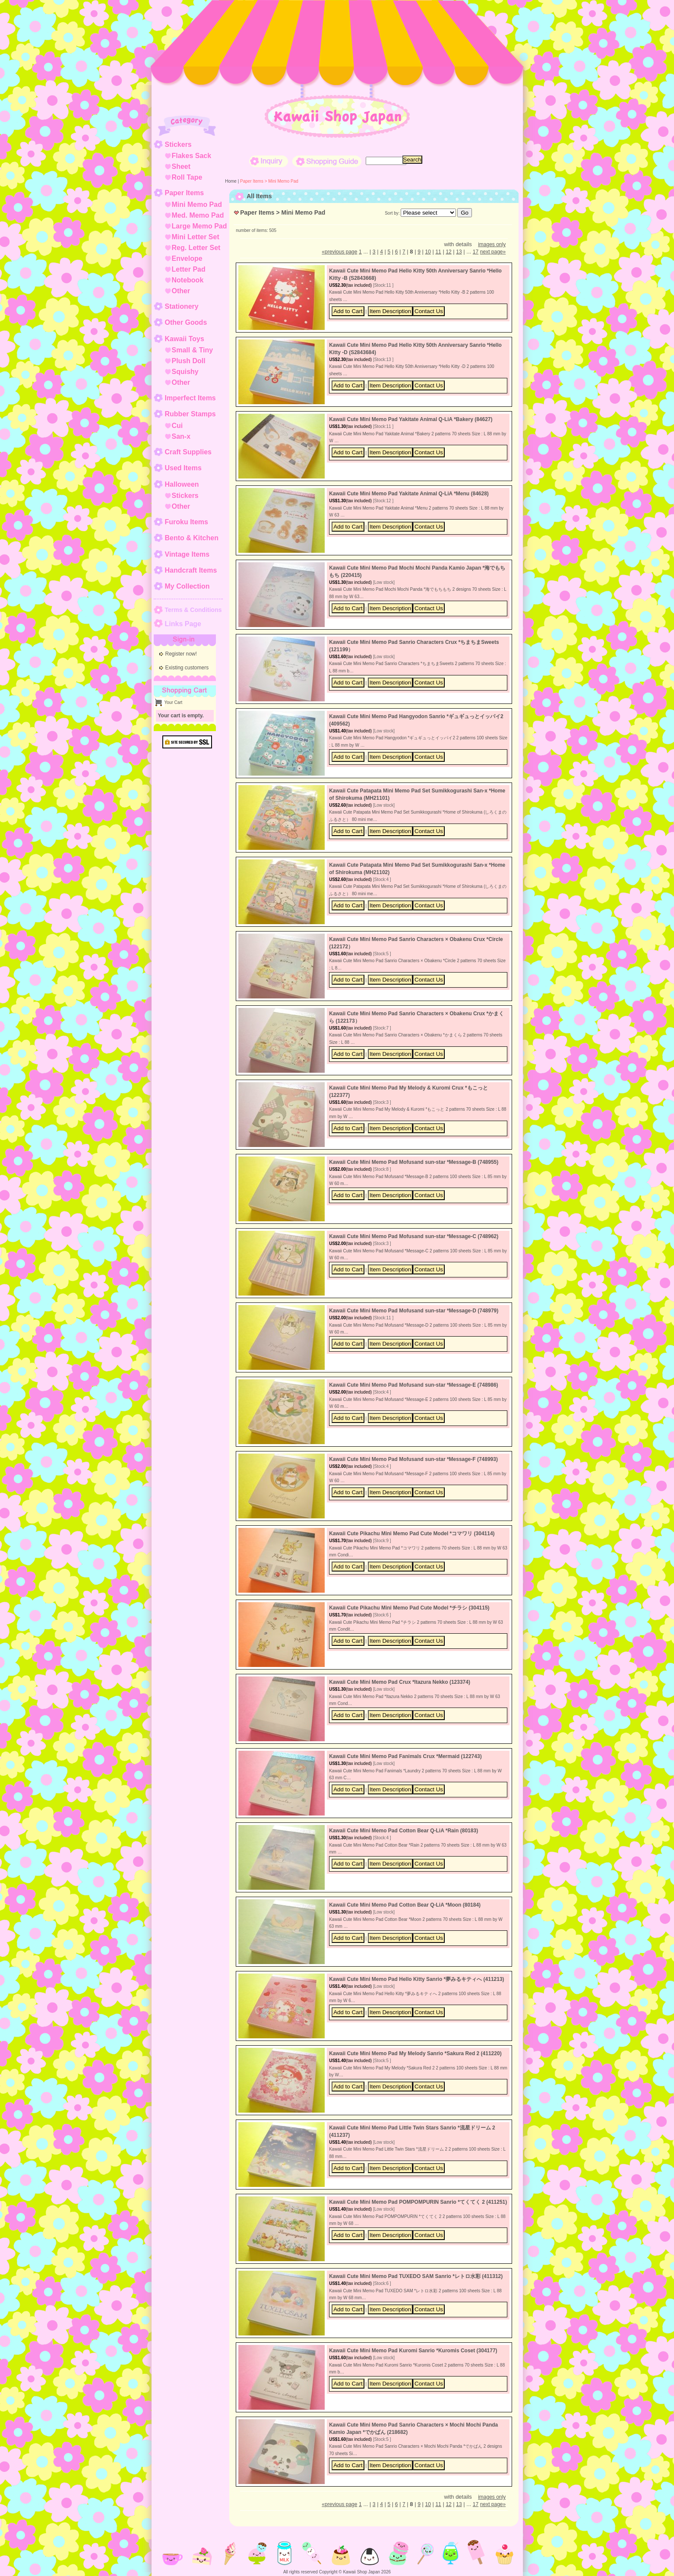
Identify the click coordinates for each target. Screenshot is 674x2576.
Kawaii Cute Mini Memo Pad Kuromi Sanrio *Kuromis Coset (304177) (413, 2351)
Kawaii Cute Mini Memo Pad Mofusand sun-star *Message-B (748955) (413, 1162)
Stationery (182, 306)
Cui (177, 425)
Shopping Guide (326, 161)
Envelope (187, 258)
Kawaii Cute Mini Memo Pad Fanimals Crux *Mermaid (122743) (405, 1756)
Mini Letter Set (195, 237)
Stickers (178, 144)
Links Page (183, 623)
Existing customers (187, 668)
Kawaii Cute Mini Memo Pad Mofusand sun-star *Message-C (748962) (413, 1236)
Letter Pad (189, 269)
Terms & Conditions (193, 609)
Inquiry (268, 161)
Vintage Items (187, 554)
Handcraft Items (191, 570)
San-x (181, 436)
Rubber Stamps (190, 414)
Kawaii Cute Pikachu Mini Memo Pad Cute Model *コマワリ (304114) (411, 1533)
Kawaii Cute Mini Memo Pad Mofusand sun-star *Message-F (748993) (413, 1459)
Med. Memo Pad (198, 215)
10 (427, 252)
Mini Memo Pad (197, 204)
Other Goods (186, 322)
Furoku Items (186, 522)
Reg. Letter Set (196, 247)
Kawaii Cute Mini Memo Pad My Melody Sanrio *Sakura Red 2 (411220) (415, 2053)
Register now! (181, 654)
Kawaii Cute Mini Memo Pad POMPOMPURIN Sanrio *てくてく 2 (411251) (418, 2202)
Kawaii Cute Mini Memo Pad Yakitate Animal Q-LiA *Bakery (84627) (410, 419)
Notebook (188, 280)
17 (475, 252)
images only (492, 244)
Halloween (182, 484)
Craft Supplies (188, 452)
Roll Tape (187, 177)
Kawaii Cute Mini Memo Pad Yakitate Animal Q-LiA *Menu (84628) (409, 494)
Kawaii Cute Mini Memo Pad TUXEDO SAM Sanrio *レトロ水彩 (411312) (416, 2276)
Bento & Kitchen (191, 538)
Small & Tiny (192, 350)
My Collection (187, 586)
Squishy (185, 371)
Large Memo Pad (199, 226)
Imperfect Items (190, 398)
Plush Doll (189, 360)
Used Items (183, 468)
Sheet (181, 166)
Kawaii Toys (184, 338)
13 (459, 252)
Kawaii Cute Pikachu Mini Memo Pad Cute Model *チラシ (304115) (409, 1608)
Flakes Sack (192, 155)
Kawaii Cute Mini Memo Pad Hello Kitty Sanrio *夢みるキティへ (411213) (416, 1979)
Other (181, 291)
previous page (339, 252)
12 (448, 252)
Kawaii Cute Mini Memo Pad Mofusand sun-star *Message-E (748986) (413, 1385)
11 (438, 252)
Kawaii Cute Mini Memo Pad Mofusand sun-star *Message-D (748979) (413, 1311)
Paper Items (184, 192)
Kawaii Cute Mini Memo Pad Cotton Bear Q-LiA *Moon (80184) (405, 1905)
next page (493, 252)
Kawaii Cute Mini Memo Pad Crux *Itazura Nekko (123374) (399, 1682)
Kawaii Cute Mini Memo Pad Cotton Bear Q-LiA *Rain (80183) (403, 1831)
